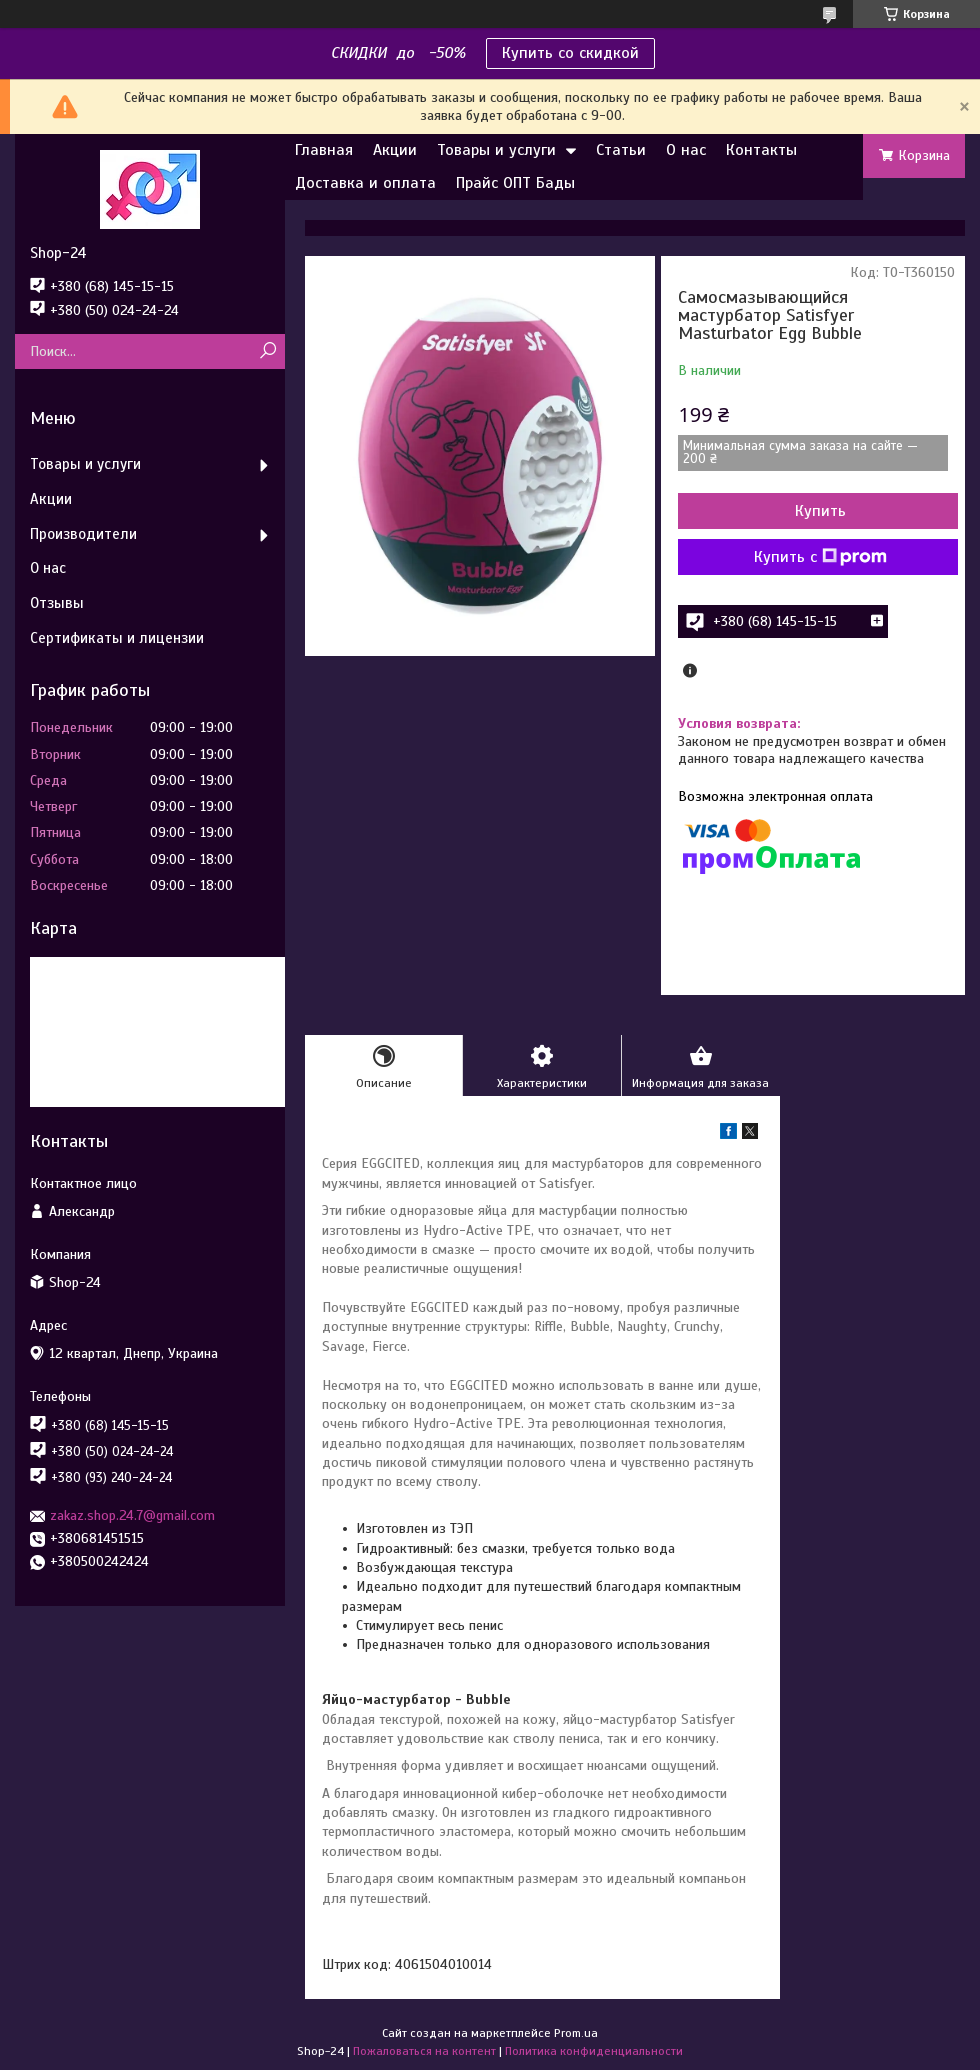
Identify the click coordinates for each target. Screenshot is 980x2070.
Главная (324, 150)
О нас (686, 150)
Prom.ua (576, 2033)
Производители (83, 534)
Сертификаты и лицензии (117, 638)
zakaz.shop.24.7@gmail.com (132, 1515)
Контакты (761, 150)
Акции (395, 150)
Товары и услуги (496, 150)
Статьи (621, 150)
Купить (820, 511)
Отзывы (57, 603)
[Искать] (267, 351)
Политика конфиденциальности (594, 2051)
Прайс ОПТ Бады (515, 183)
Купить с (820, 557)
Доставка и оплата (365, 183)
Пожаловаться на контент (424, 2051)
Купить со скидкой (570, 53)
